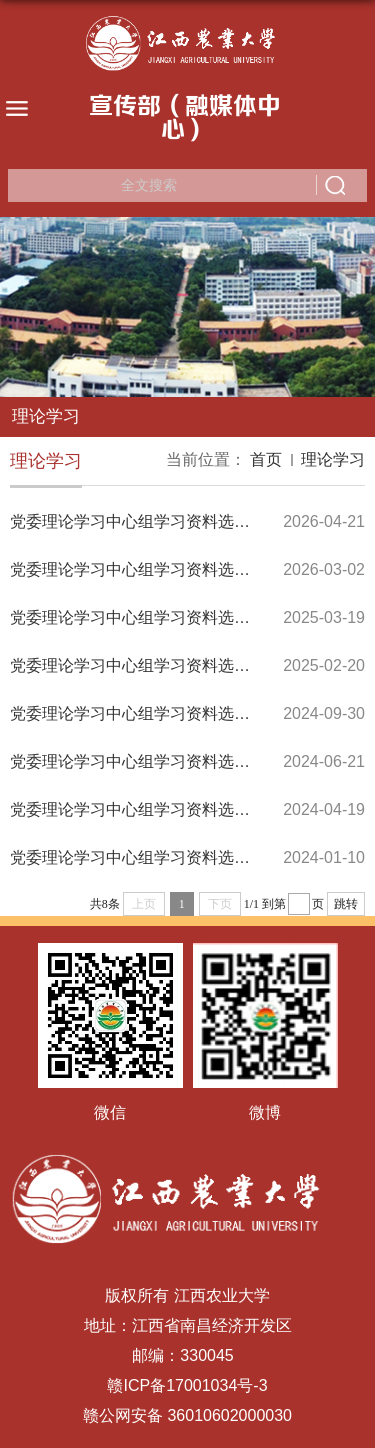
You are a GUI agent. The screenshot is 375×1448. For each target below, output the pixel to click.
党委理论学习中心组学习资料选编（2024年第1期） (192, 857)
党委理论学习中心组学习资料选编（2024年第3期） (192, 761)
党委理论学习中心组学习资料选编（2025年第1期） (192, 665)
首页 (266, 459)
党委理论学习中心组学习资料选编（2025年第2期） (192, 617)
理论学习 (333, 459)
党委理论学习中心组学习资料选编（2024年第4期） (192, 713)
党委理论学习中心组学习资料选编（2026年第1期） (192, 569)
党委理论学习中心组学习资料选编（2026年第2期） (192, 521)
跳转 (346, 904)
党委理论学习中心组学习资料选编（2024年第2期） (192, 809)
